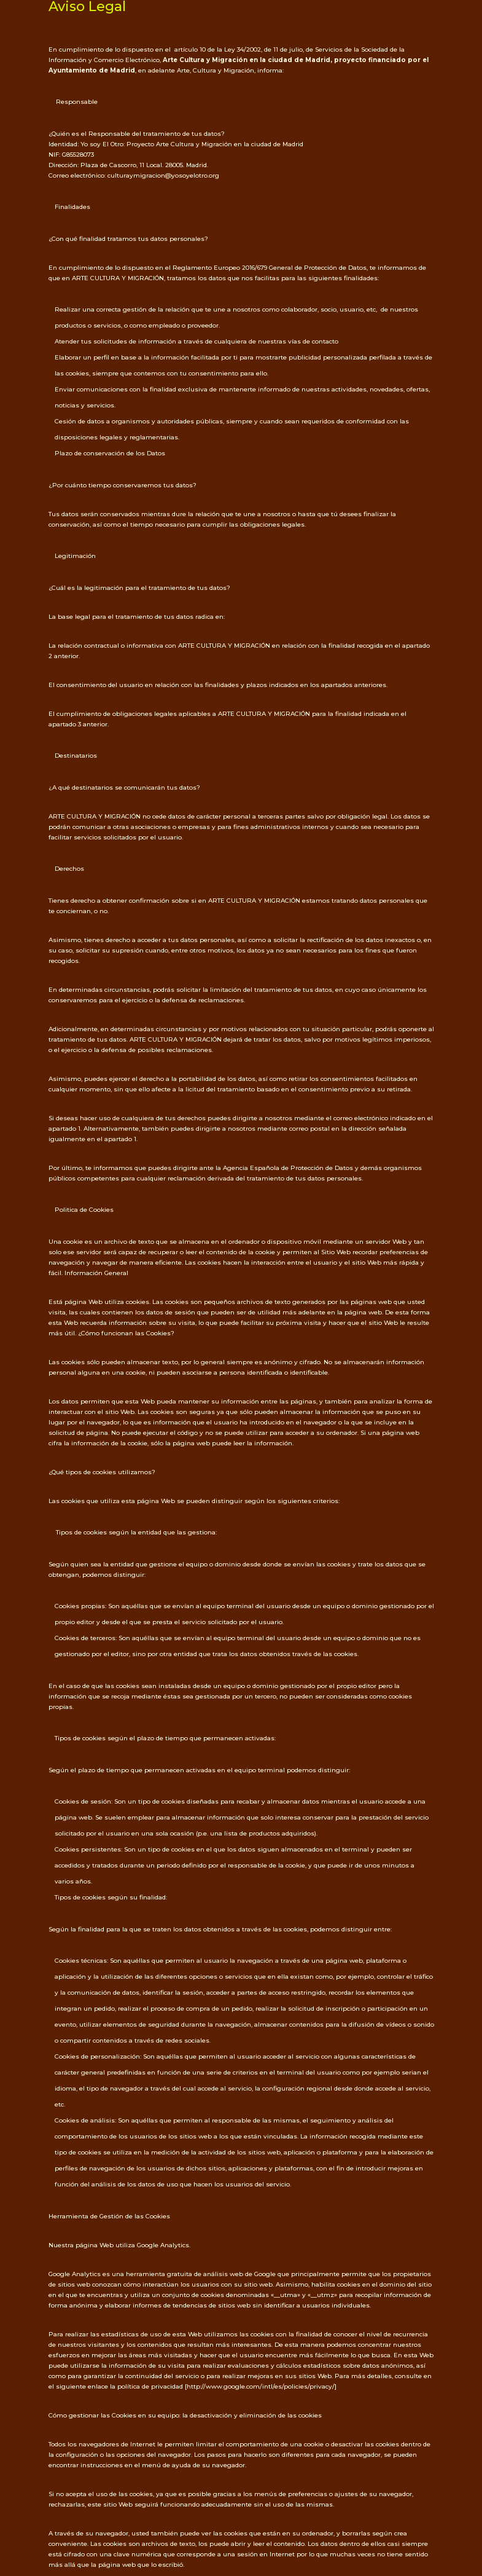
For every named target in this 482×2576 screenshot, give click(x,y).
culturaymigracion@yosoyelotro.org (163, 175)
